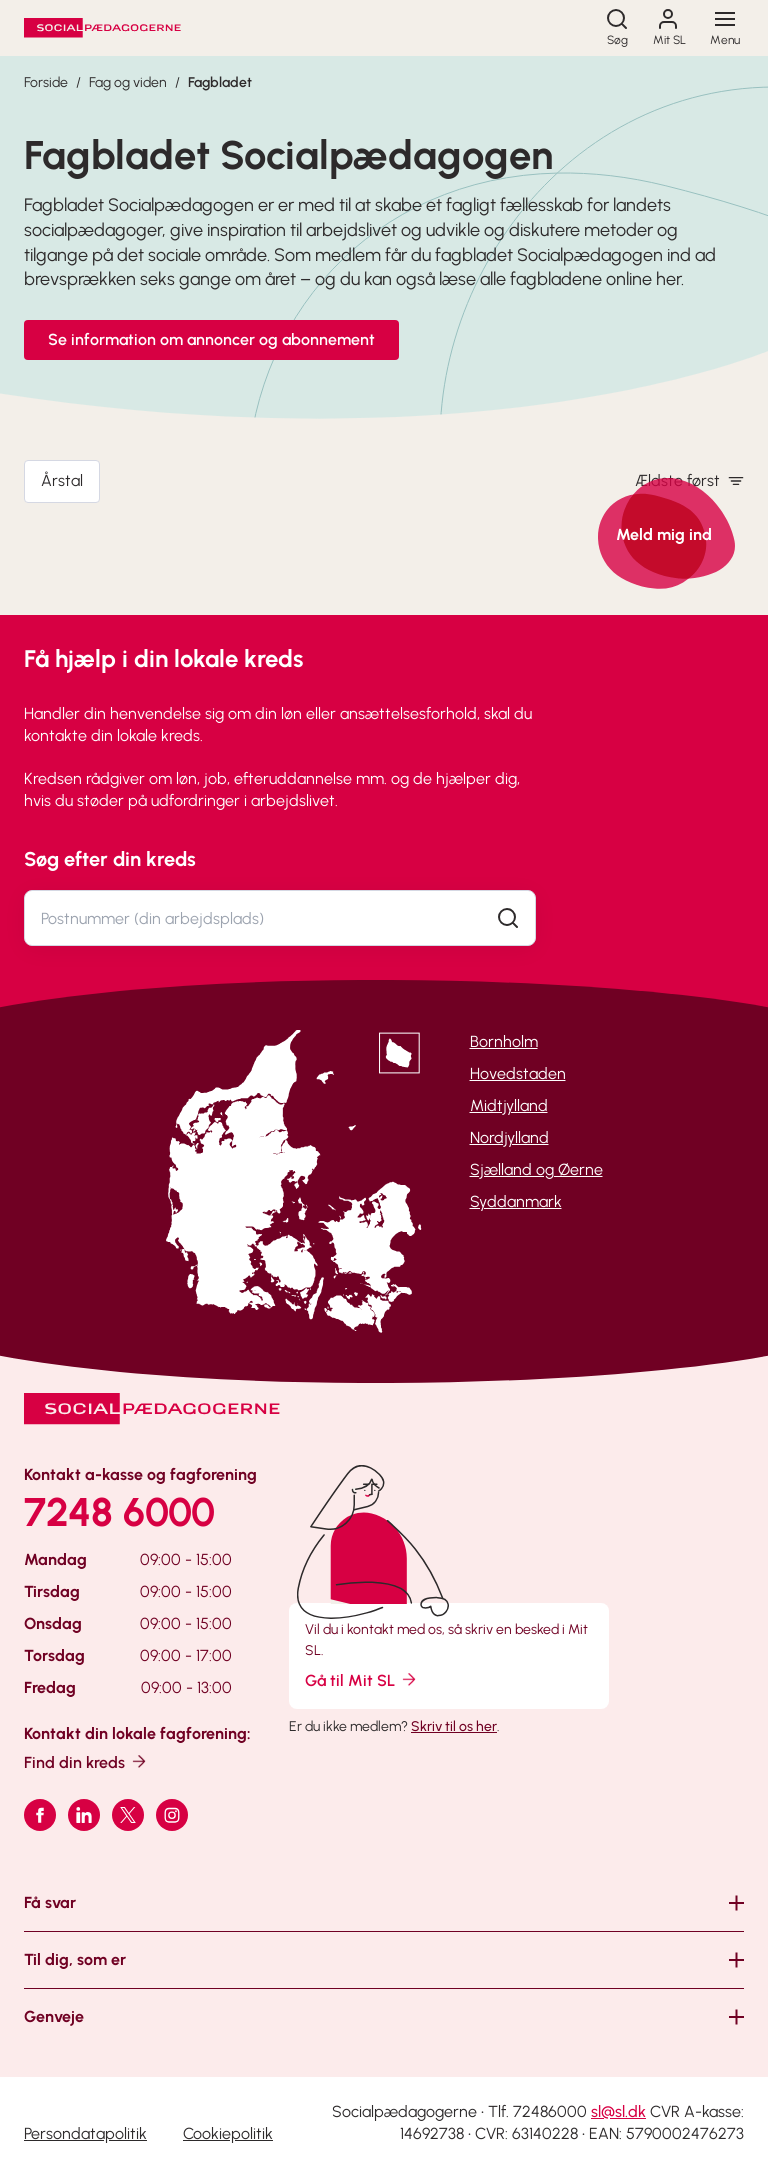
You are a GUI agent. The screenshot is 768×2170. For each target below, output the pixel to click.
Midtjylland (509, 1105)
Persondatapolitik (85, 2133)
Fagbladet (220, 82)
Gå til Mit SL (362, 1679)
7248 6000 (119, 1512)
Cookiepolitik (228, 2133)
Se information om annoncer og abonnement (211, 339)
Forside (46, 82)
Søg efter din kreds (110, 859)
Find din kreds (86, 1761)
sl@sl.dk (618, 2111)
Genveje (54, 2016)
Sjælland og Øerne (536, 1169)
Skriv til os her (454, 1726)
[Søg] (617, 28)
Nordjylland (509, 1137)
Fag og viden (128, 82)
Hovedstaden (518, 1073)
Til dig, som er (75, 1959)
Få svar (50, 1902)
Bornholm (504, 1041)
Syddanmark (516, 1201)
